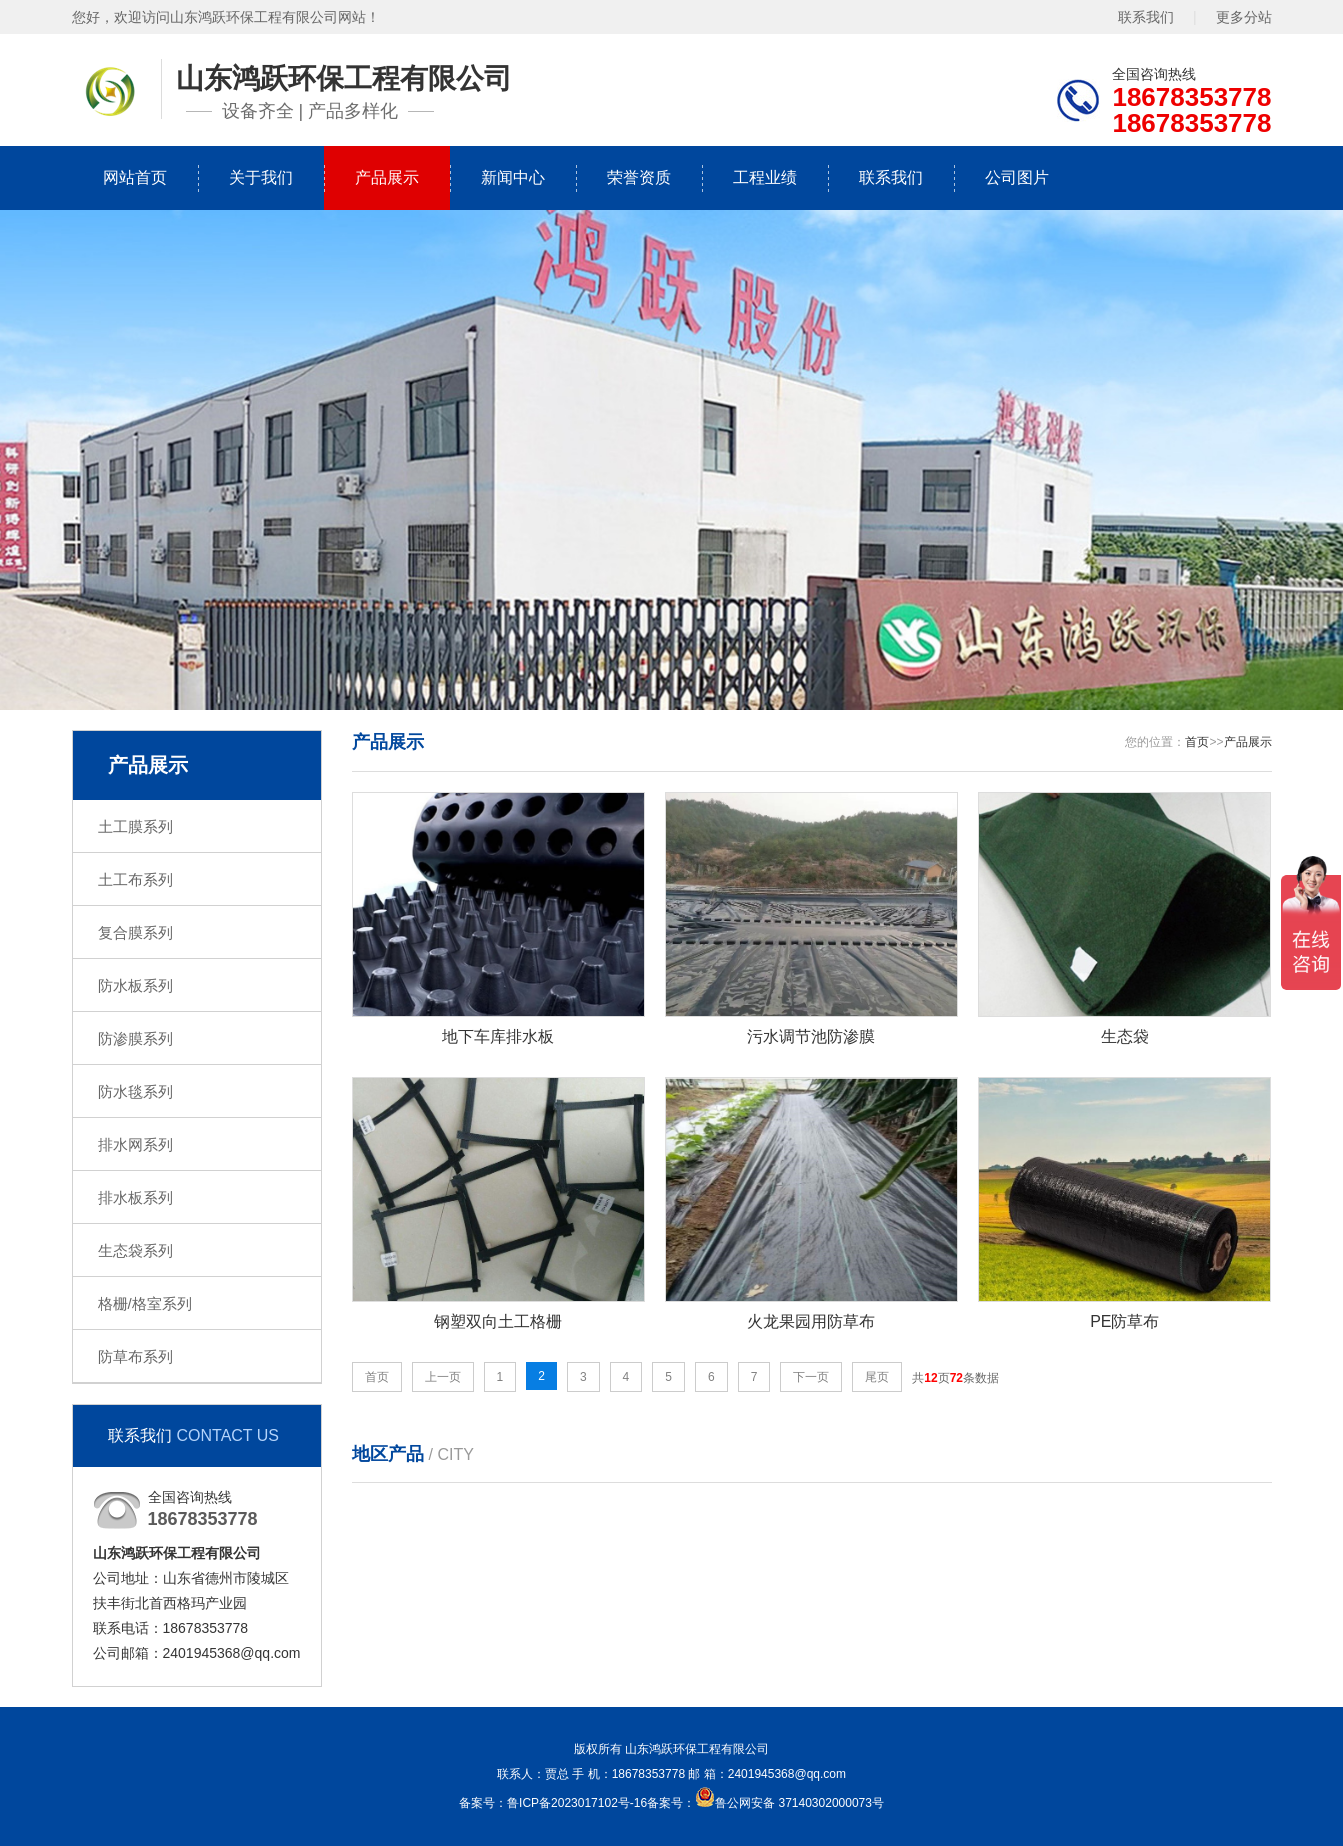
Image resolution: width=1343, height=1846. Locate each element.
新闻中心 (513, 177)
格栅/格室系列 (145, 1303)
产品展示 (387, 177)
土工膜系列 (135, 826)
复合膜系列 (135, 932)
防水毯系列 (135, 1091)
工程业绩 (765, 177)
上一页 (443, 1377)
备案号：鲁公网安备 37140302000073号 (765, 1803)
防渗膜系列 (135, 1038)
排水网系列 (135, 1144)
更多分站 (1244, 17)
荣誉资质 (639, 177)
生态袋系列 (135, 1250)
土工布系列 (135, 879)
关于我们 (261, 177)
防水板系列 (135, 985)
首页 (1197, 742)
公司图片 (1017, 177)
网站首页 (135, 177)
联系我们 (1146, 17)
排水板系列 (135, 1197)
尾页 (877, 1377)
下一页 (811, 1377)
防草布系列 (135, 1356)
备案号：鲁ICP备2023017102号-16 (553, 1803)
